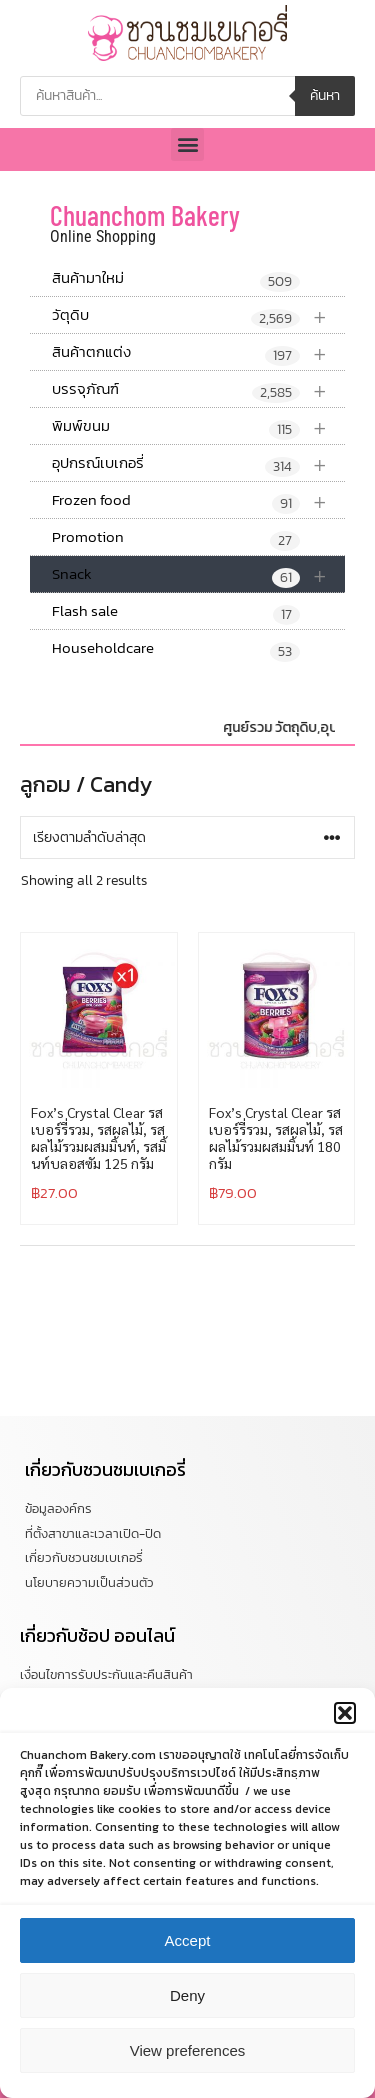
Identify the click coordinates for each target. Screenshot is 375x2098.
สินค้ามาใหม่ (176, 279)
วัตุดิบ (198, 315)
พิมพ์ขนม (198, 426)
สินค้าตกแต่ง (198, 352)
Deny (187, 2016)
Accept (188, 1961)
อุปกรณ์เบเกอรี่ (198, 463)
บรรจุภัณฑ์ (198, 389)
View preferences (188, 2071)
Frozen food (198, 500)
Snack (198, 574)
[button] (345, 1734)
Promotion (176, 538)
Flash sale (176, 612)
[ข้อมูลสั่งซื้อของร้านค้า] (187, 837)
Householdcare (176, 649)
